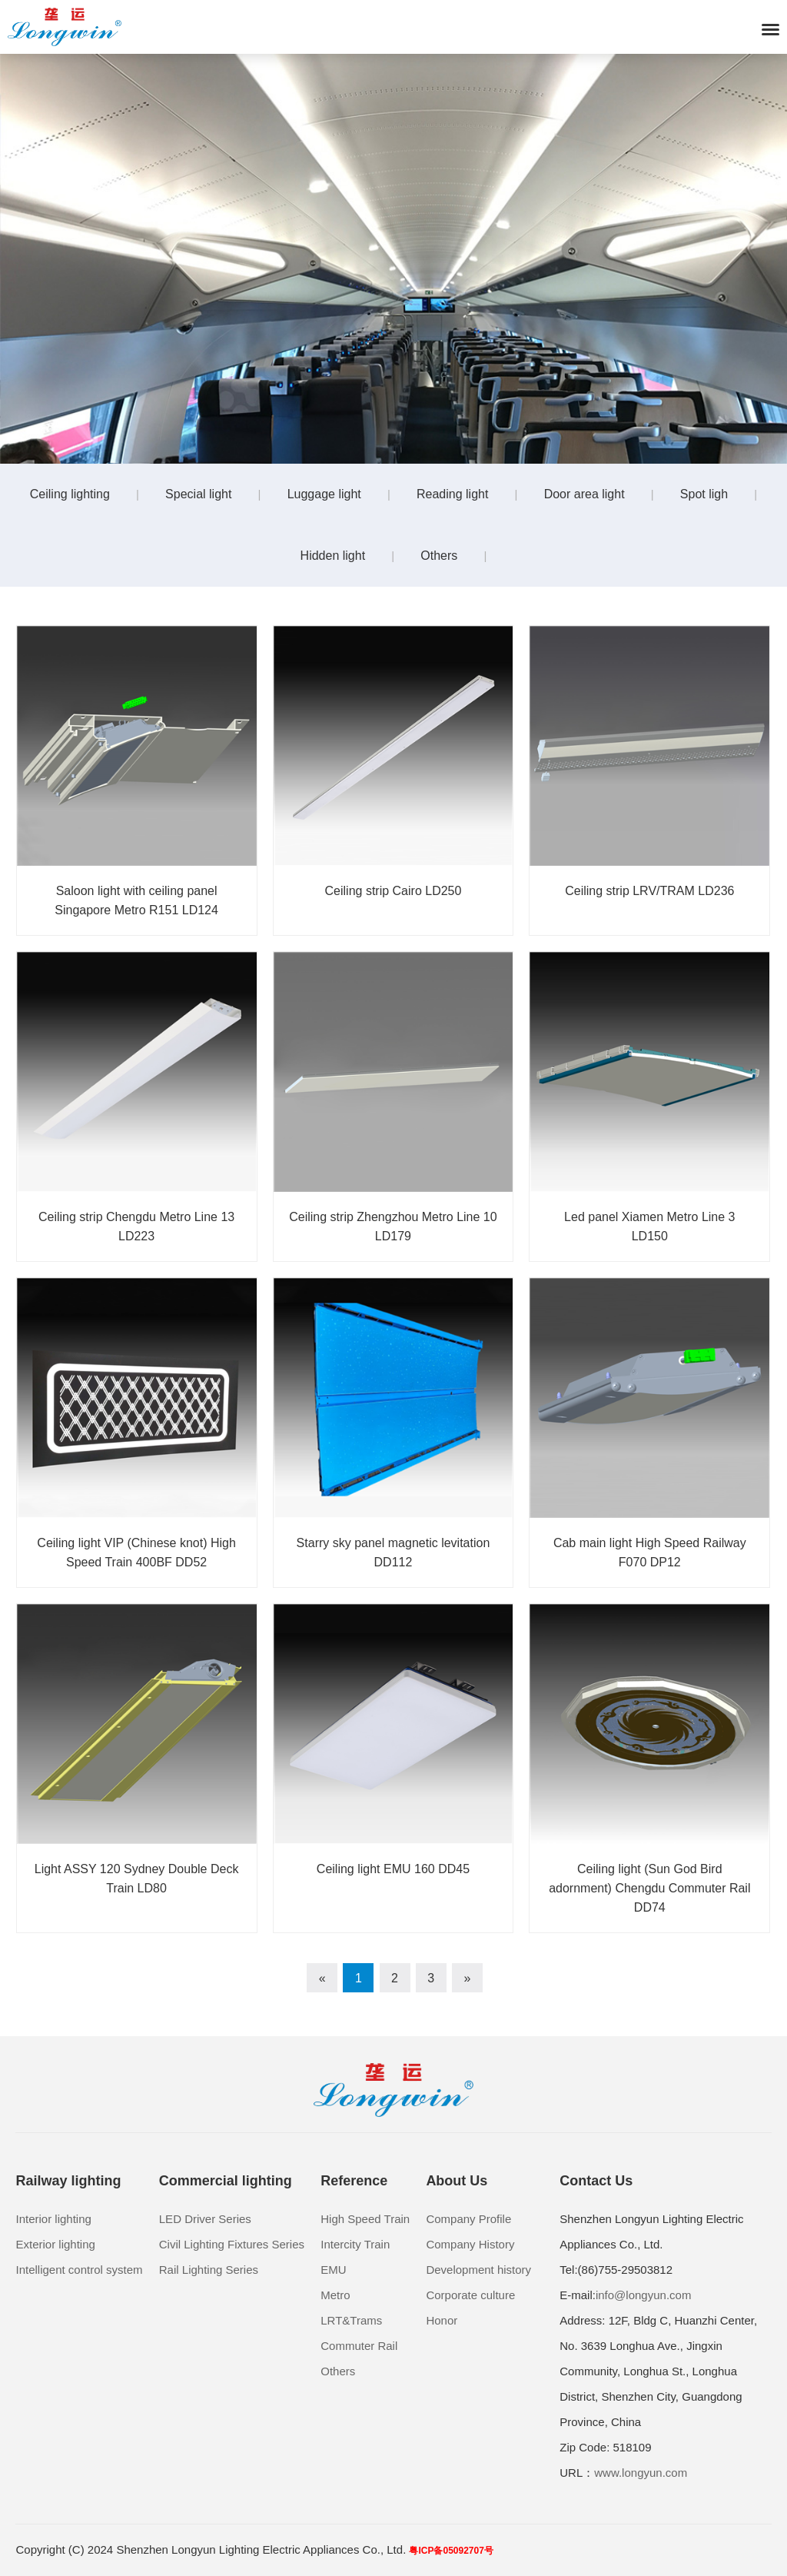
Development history (478, 2269)
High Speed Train (365, 2218)
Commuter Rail (358, 2345)
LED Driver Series (205, 2218)
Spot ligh (704, 494)
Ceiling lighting (70, 494)
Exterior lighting (55, 2244)
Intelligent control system (78, 2269)
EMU (333, 2269)
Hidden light (333, 555)
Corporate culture (470, 2294)
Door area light (584, 494)
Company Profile (468, 2218)
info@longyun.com (643, 2294)
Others (438, 555)
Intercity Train (355, 2244)
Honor (441, 2320)
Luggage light (324, 494)
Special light (198, 494)
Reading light (452, 494)
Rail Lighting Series (208, 2269)
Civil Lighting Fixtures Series (231, 2244)
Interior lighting (53, 2218)
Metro (335, 2294)
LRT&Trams (351, 2320)
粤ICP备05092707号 (451, 2550)
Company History (470, 2244)
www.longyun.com (640, 2472)
